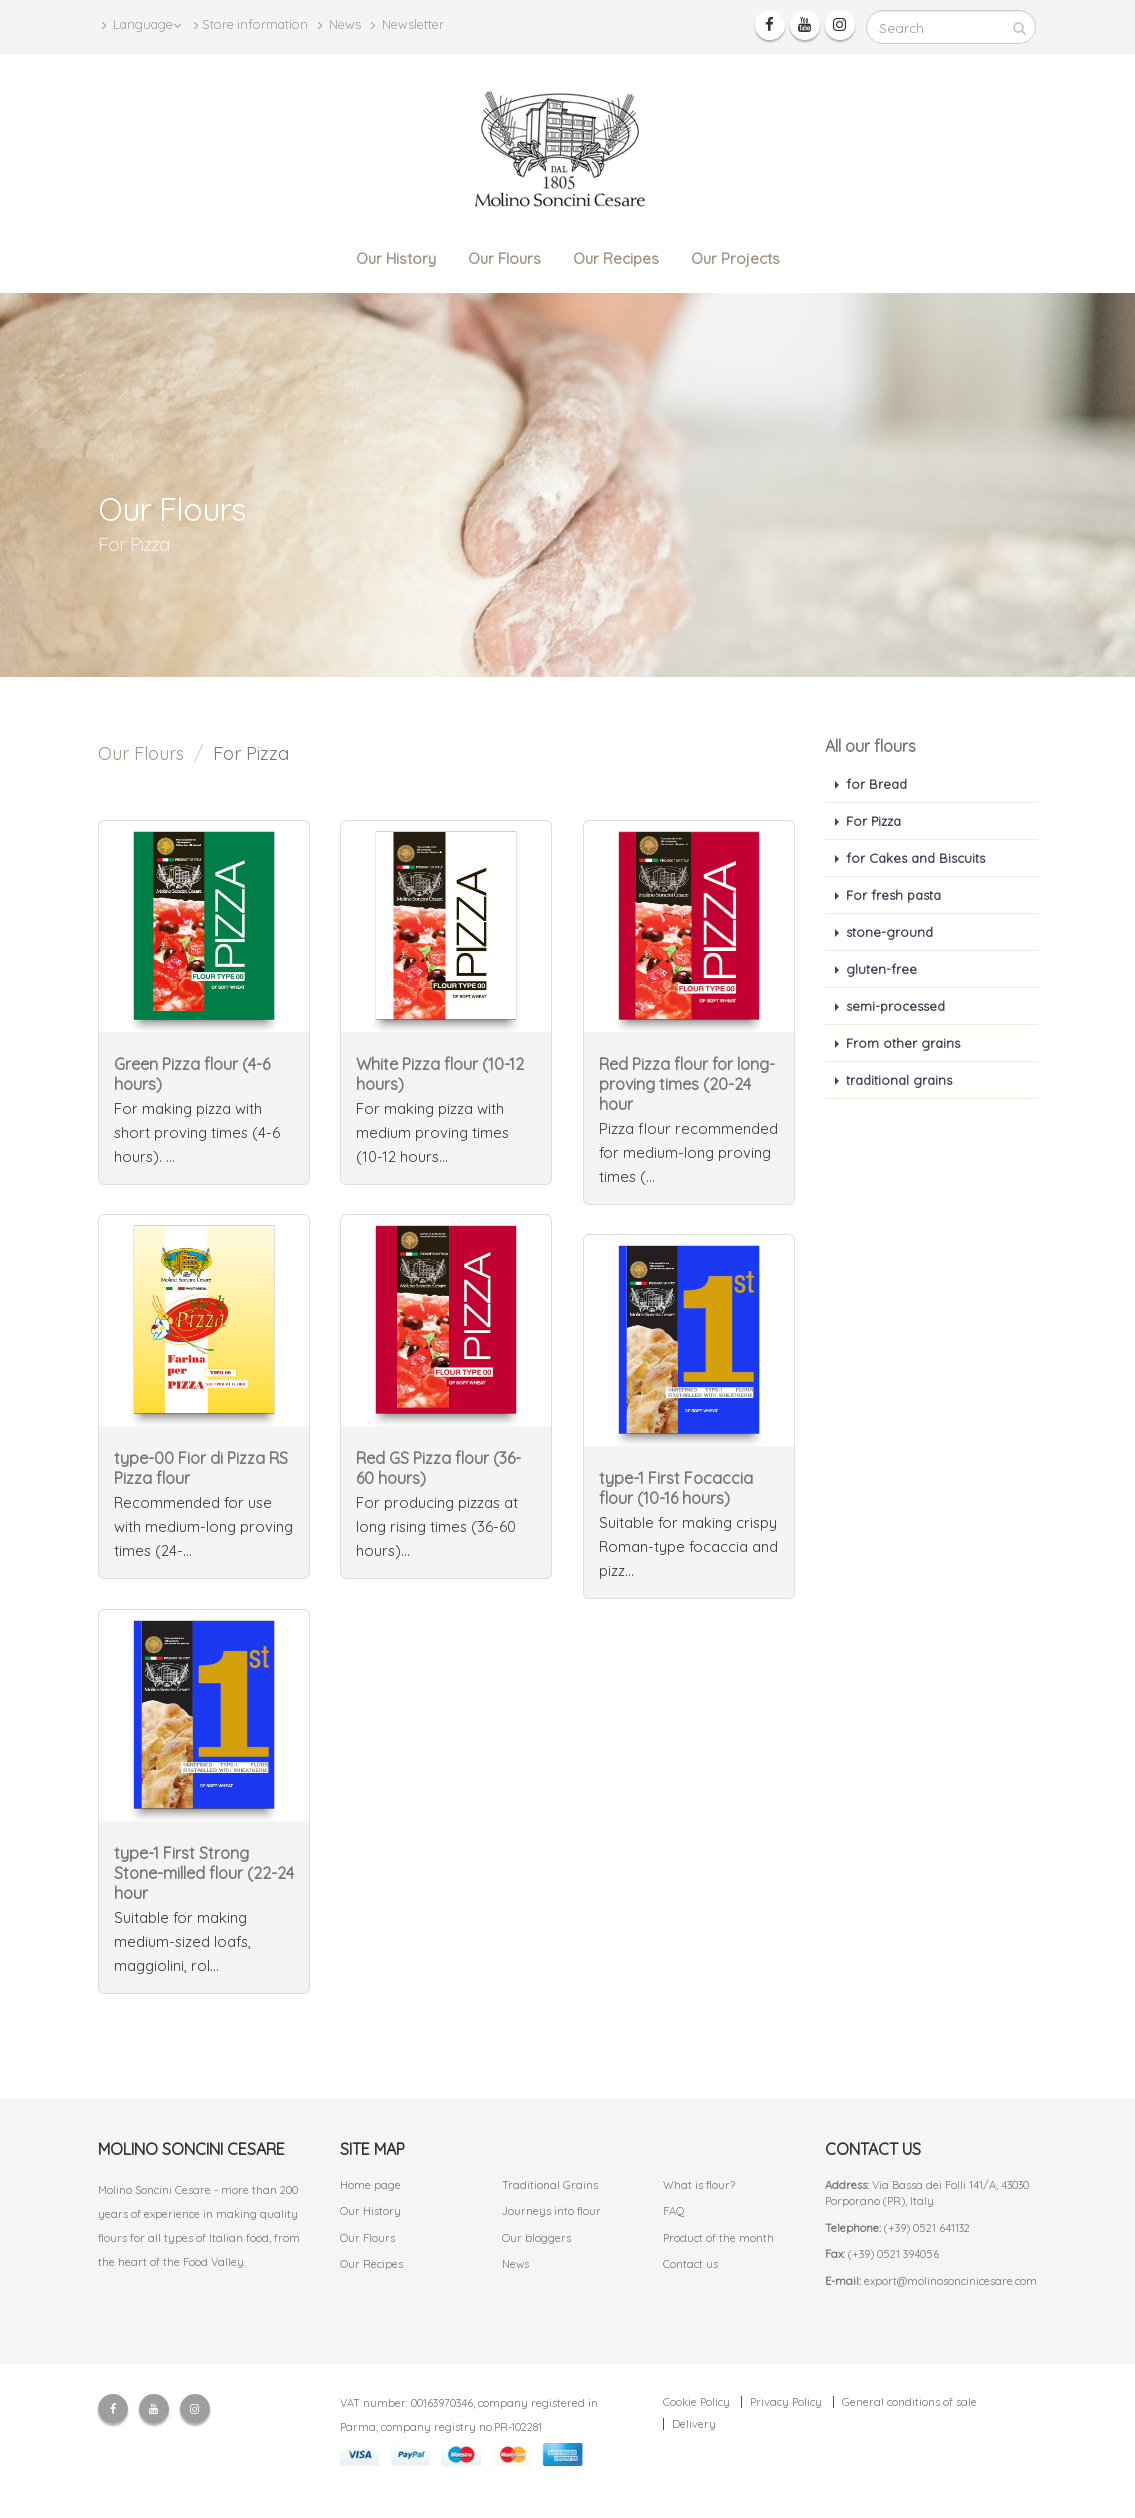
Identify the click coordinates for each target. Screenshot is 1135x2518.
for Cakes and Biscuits (915, 858)
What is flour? (699, 2185)
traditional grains (899, 1080)
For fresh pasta (893, 895)
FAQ (674, 2211)
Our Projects (735, 258)
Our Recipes (616, 258)
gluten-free (881, 969)
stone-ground (889, 932)
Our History (396, 258)
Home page (370, 2185)
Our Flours (504, 258)
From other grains (903, 1043)
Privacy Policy (786, 2402)
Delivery (694, 2424)
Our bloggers (536, 2238)
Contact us (690, 2264)
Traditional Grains (550, 2185)
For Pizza (873, 821)
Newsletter (407, 24)
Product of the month (718, 2238)
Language (141, 24)
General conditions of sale (909, 2402)
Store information (251, 24)
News (339, 24)
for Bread (876, 784)
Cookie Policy (696, 2402)
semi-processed (895, 1006)
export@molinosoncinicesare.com (950, 2281)
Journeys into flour (551, 2211)
